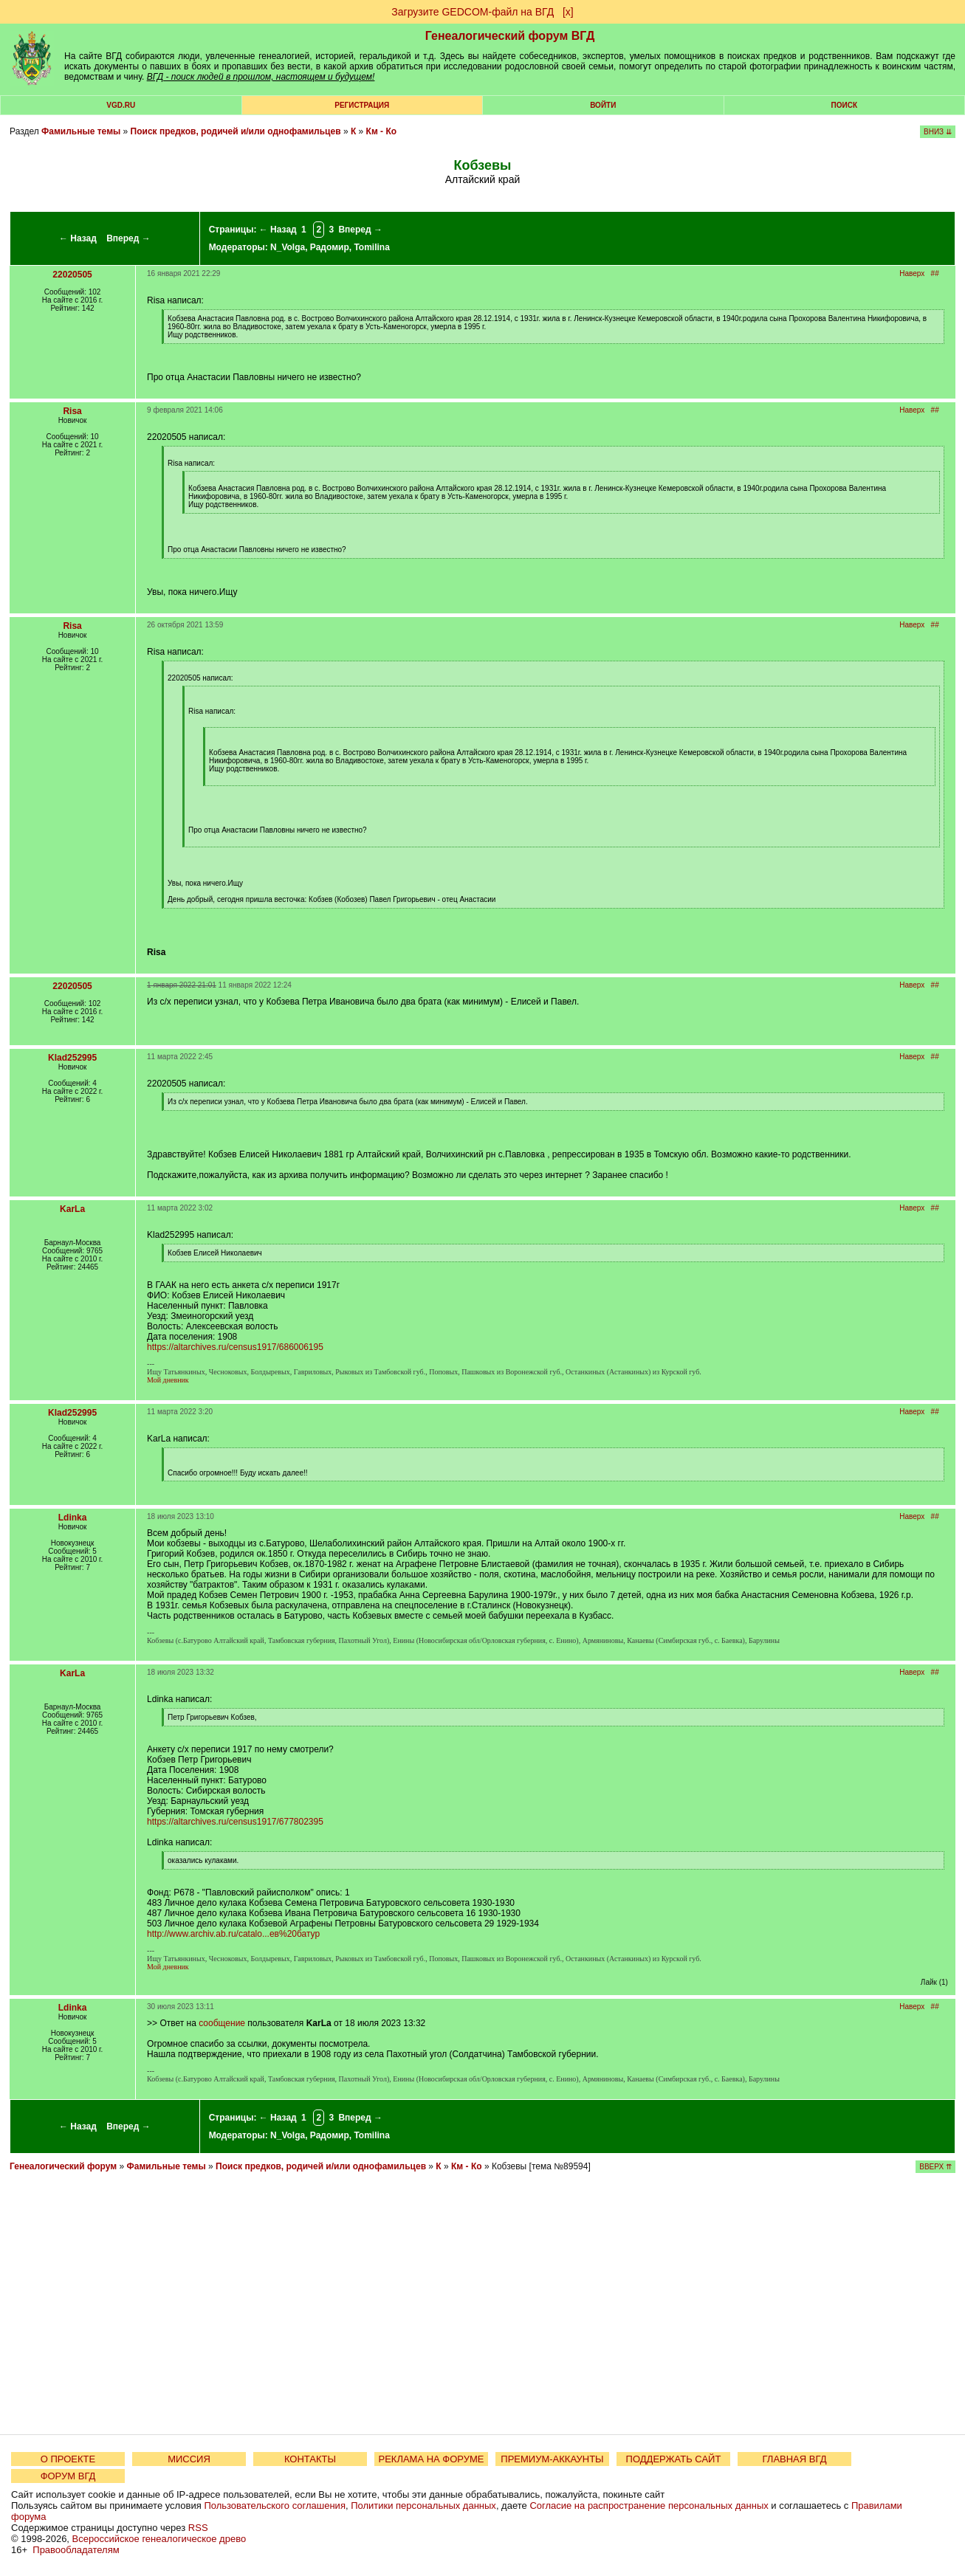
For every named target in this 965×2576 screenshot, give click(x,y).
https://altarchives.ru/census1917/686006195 (235, 1347)
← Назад (78, 238)
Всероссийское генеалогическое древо (159, 2538)
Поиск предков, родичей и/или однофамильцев (236, 131)
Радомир (329, 247)
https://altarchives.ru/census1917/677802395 (235, 1821)
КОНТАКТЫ (310, 2459)
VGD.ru (120, 105)
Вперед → (128, 238)
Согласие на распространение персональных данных (648, 2505)
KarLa (72, 1209)
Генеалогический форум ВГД (510, 36)
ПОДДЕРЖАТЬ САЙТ (673, 2459)
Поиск (844, 105)
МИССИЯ (189, 2459)
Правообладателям (75, 2549)
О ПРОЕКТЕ (68, 2459)
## (935, 273)
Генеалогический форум (63, 2166)
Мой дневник (168, 1380)
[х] (568, 12)
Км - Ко (381, 131)
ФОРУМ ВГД (68, 2476)
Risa (72, 411)
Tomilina (371, 247)
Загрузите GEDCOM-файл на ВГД (472, 12)
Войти (603, 105)
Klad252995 (72, 1058)
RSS (198, 2527)
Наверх (911, 273)
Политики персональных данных (423, 2505)
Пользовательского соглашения (275, 2505)
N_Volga (287, 247)
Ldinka (72, 1517)
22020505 (72, 274)
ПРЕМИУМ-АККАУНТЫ (552, 2459)
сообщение (222, 2023)
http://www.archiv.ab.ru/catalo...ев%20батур (233, 1934)
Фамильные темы (80, 131)
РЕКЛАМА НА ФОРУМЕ (431, 2459)
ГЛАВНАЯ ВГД (795, 2459)
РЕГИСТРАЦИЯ (361, 105)
